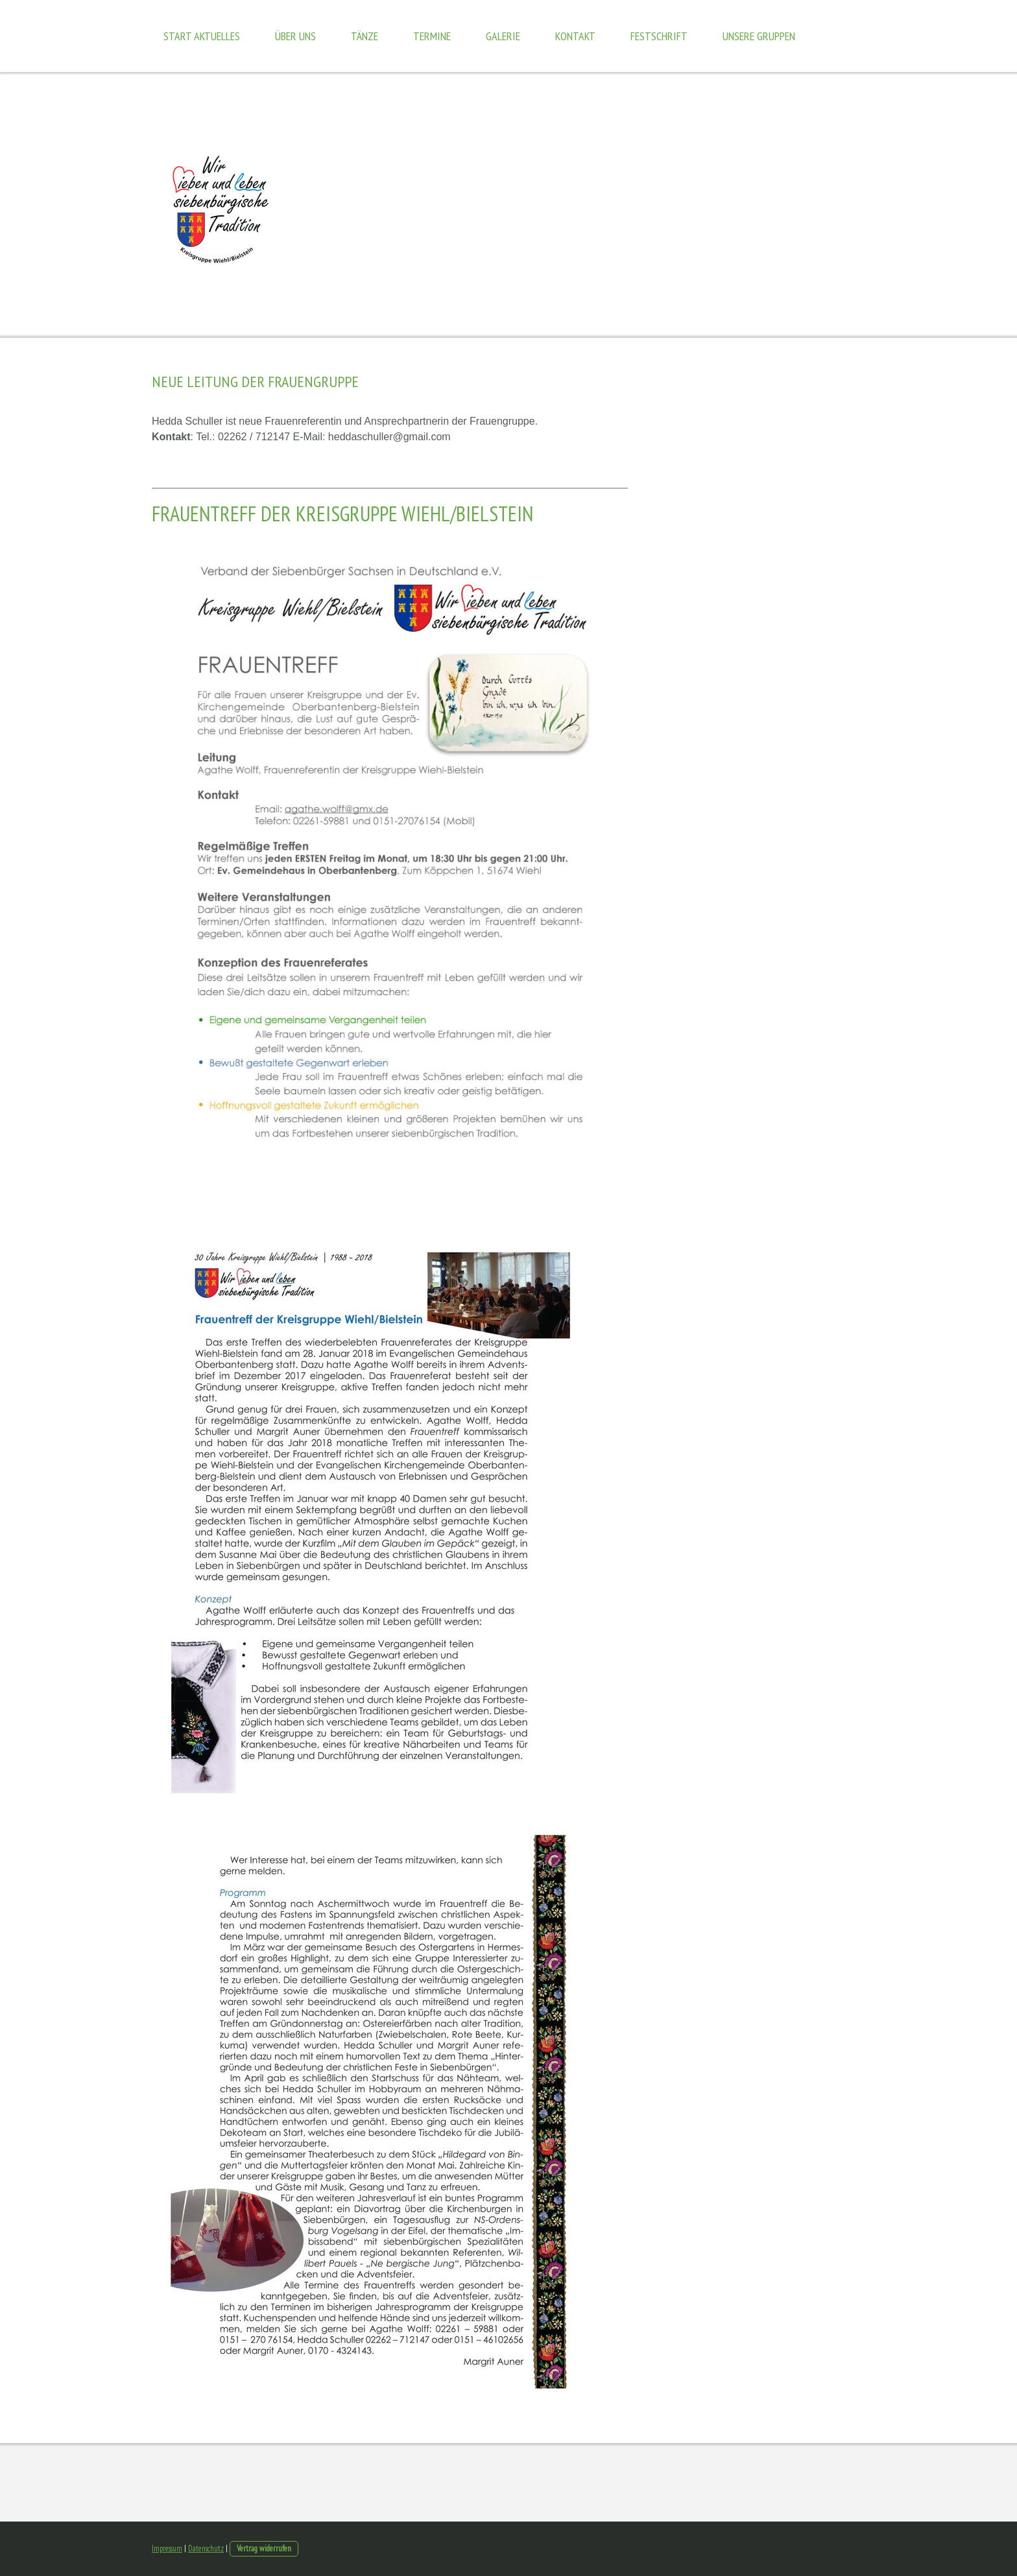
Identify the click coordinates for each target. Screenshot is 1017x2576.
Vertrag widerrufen (264, 2548)
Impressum (167, 2548)
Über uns (295, 36)
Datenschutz (206, 2548)
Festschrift (659, 36)
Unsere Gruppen (759, 36)
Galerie (503, 36)
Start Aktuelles (201, 36)
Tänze (364, 36)
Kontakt (575, 36)
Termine (432, 36)
